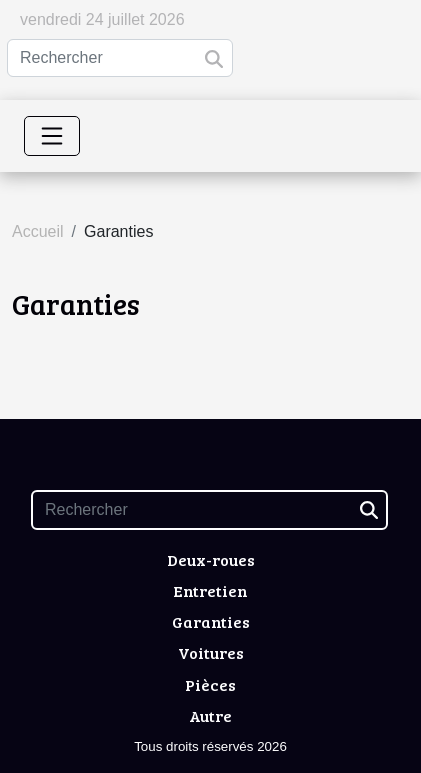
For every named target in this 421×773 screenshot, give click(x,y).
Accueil (38, 231)
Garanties (211, 621)
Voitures (211, 652)
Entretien (210, 590)
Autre (210, 715)
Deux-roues (211, 559)
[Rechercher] (120, 58)
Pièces (210, 684)
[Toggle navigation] (52, 136)
